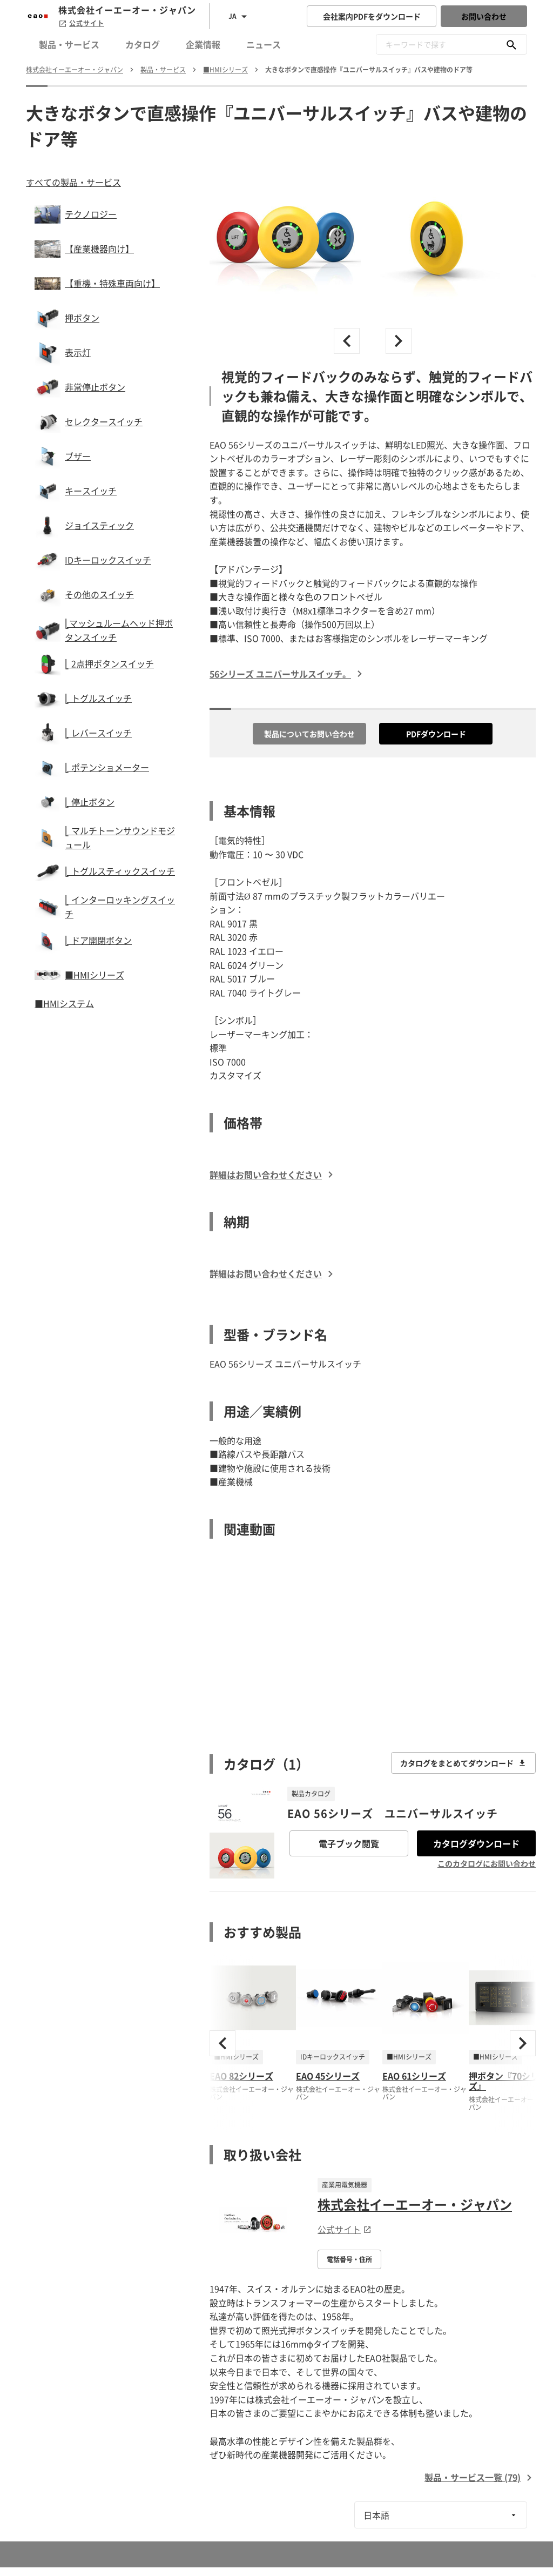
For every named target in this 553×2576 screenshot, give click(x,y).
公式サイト (81, 23)
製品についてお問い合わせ (309, 733)
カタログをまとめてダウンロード (463, 1762)
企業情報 (203, 44)
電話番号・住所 (349, 2259)
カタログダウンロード (476, 1843)
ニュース (263, 44)
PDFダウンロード (436, 733)
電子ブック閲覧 (349, 1843)
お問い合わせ (484, 16)
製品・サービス (69, 44)
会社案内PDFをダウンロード (372, 16)
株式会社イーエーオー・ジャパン (415, 2204)
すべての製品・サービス (73, 182)
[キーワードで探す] (511, 44)
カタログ (142, 44)
